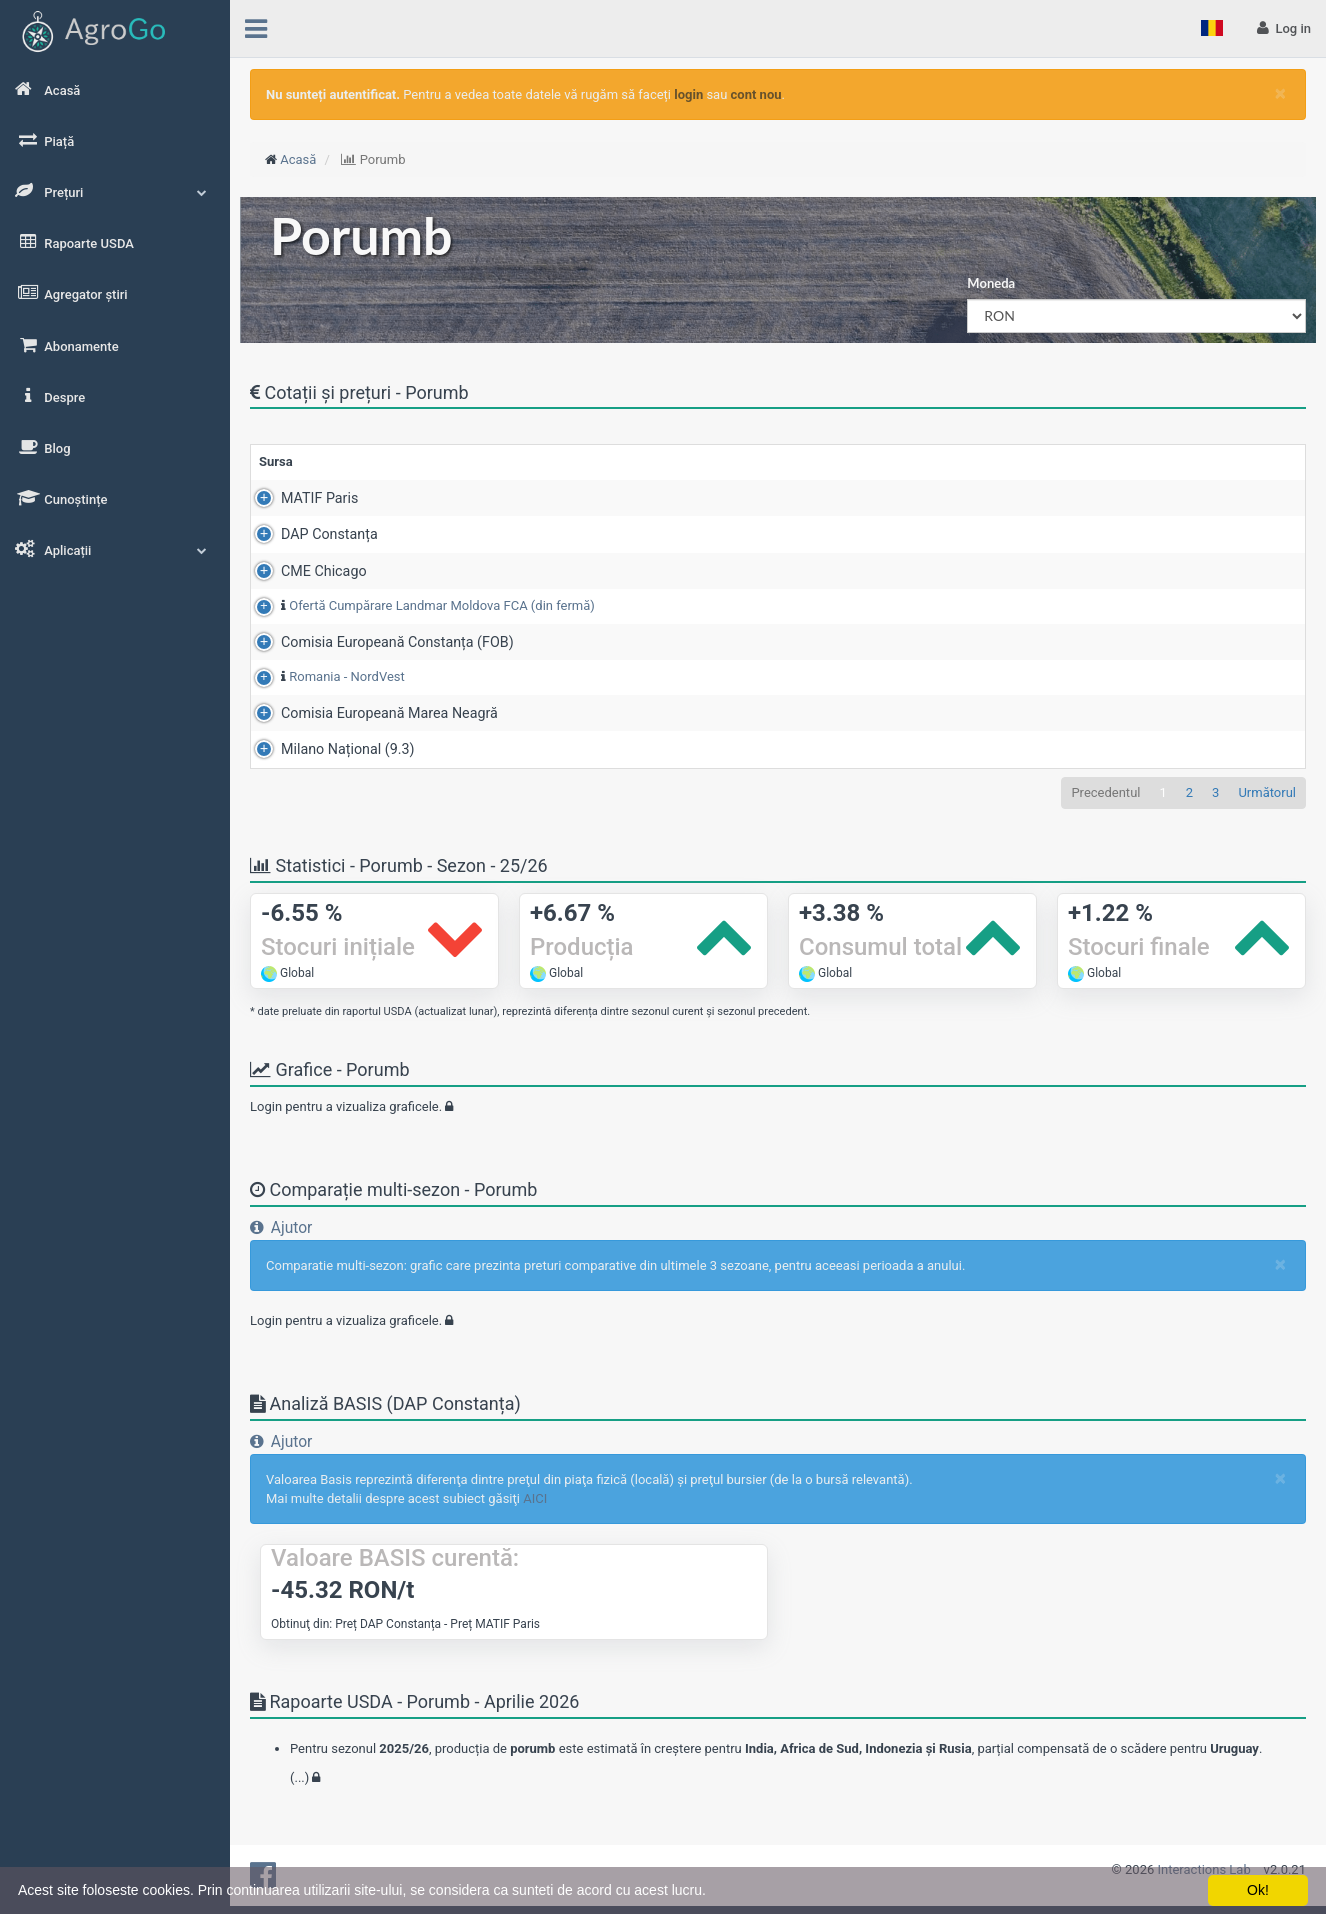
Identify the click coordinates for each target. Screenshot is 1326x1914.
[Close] (1280, 93)
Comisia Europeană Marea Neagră (367, 717)
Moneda (991, 283)
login (688, 94)
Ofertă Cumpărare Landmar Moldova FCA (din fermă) (420, 605)
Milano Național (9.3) (326, 753)
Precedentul (1105, 795)
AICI (535, 1502)
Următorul (1267, 795)
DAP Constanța (307, 534)
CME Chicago (302, 571)
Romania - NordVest (325, 678)
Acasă (298, 159)
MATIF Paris (297, 498)
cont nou (756, 94)
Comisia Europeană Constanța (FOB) (375, 644)
